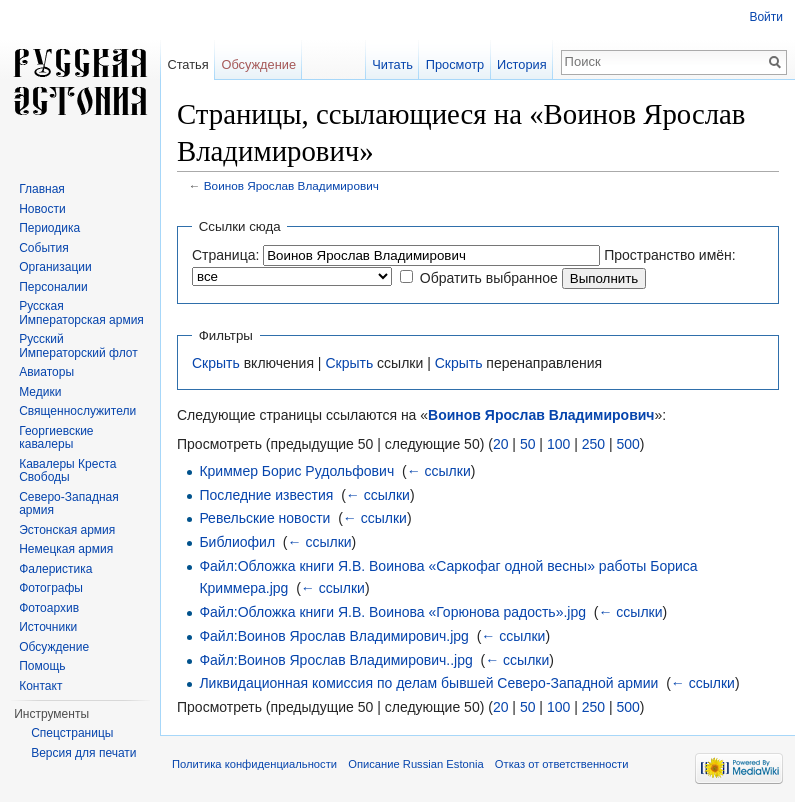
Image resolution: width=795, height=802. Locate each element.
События (44, 248)
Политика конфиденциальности (254, 764)
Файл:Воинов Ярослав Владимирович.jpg (334, 636)
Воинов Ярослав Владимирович (291, 185)
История (522, 64)
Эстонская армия (67, 530)
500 (627, 444)
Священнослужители (77, 411)
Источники (48, 627)
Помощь (42, 666)
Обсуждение (258, 64)
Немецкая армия (66, 549)
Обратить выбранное (489, 278)
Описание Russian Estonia (415, 764)
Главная (42, 189)
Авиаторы (46, 372)
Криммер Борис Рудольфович (296, 471)
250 (593, 444)
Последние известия (266, 495)
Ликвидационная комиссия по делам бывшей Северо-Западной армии (428, 683)
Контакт (40, 686)
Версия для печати (83, 753)
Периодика (49, 228)
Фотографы (51, 588)
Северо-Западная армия (69, 504)
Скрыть (216, 363)
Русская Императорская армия (81, 313)
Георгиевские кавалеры (56, 438)
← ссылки (439, 471)
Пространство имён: (670, 255)
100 (558, 444)
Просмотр (455, 64)
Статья (187, 64)
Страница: (225, 255)
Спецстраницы (72, 733)
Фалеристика (55, 569)
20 (501, 444)
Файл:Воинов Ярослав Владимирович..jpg (335, 660)
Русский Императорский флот (78, 346)
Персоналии (53, 287)
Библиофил (237, 542)
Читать (392, 64)
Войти (766, 17)
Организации (55, 267)
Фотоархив (49, 608)
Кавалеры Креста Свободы (67, 471)
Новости (42, 209)
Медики (40, 392)
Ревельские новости (264, 518)
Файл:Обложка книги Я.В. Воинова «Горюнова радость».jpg (392, 612)
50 (528, 444)
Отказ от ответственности (562, 764)
